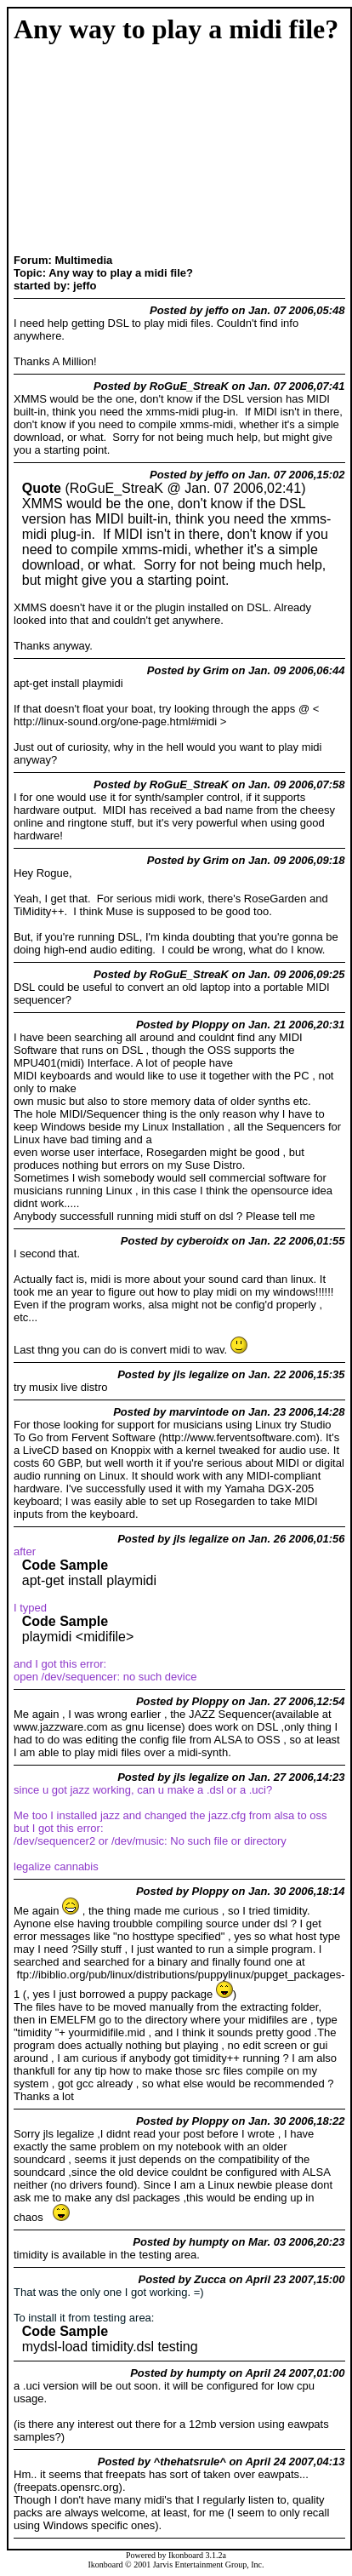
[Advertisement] (79, 150)
